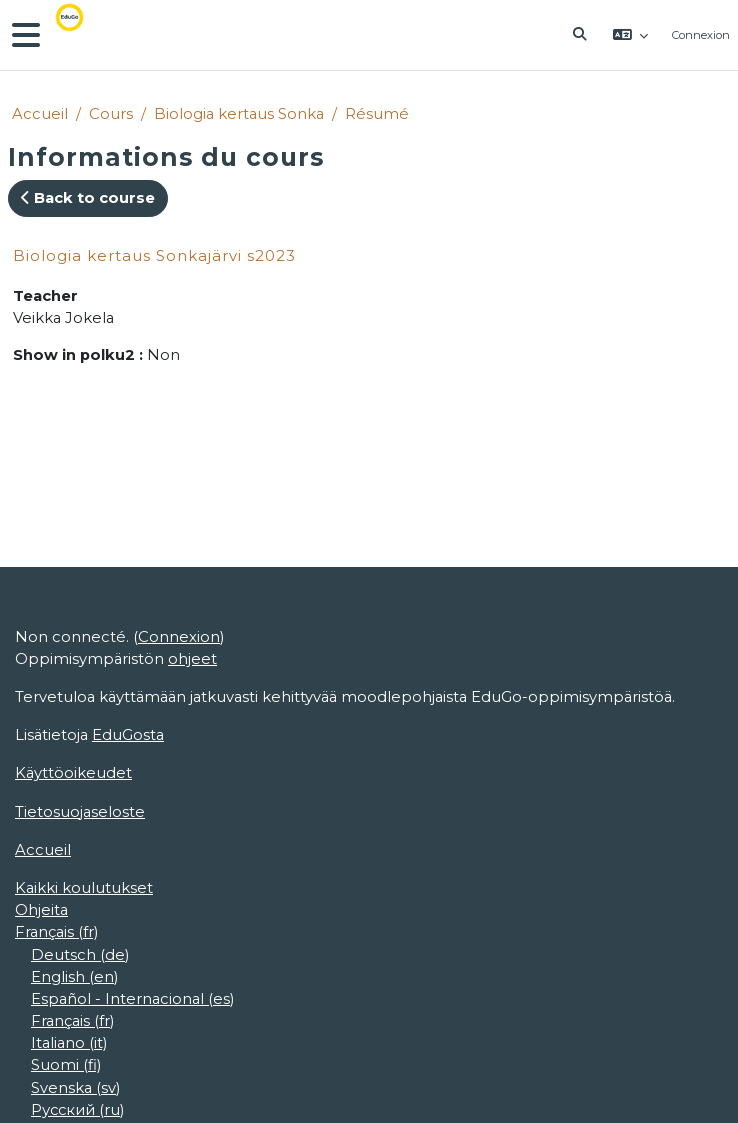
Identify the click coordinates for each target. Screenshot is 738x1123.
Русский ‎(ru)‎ (77, 1110)
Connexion (701, 35)
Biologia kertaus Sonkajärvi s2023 (154, 255)
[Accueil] (83, 35)
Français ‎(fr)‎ (56, 932)
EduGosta (128, 735)
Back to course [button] (88, 198)
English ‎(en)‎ (74, 977)
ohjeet (192, 659)
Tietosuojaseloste (80, 812)
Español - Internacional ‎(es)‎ (132, 999)
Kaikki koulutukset (84, 888)
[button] (580, 35)
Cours (111, 114)
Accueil (40, 114)
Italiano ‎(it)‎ (69, 1043)
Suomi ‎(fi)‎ (66, 1065)
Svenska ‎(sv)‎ (75, 1088)
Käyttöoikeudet (73, 773)
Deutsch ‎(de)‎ (80, 955)
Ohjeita (41, 910)
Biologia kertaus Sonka (239, 114)
